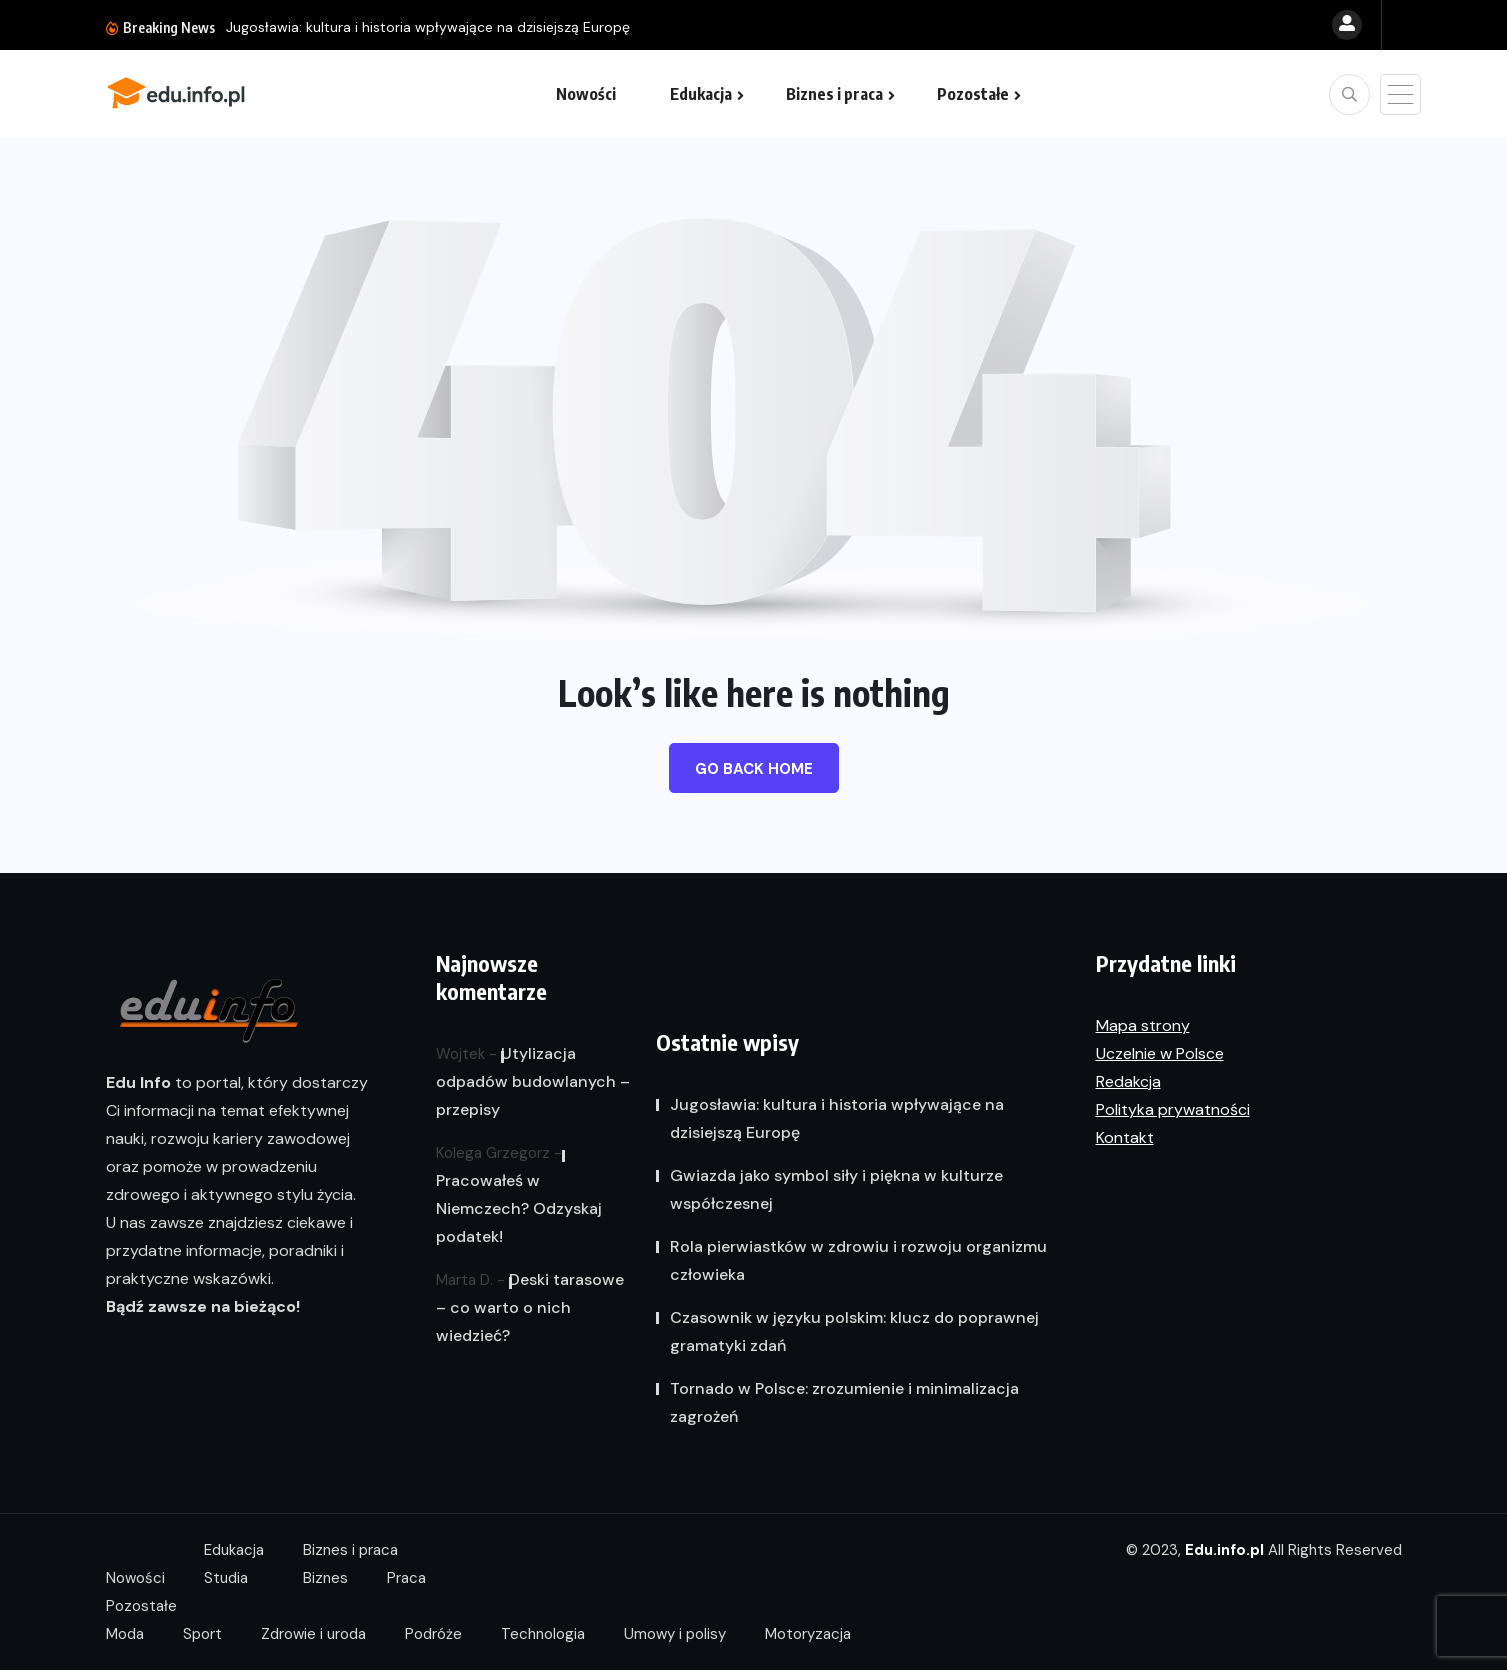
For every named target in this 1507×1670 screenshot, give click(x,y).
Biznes (325, 1578)
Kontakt (1125, 1137)
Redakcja (1128, 1081)
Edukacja (701, 94)
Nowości (586, 94)
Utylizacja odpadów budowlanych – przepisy (533, 1081)
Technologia (543, 1634)
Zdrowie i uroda (313, 1634)
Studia (226, 1578)
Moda (125, 1634)
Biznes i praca (834, 94)
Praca (406, 1578)
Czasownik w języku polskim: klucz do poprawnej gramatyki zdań (854, 1331)
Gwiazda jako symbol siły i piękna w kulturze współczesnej (836, 1189)
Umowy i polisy (675, 1634)
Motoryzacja (808, 1634)
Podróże (433, 1634)
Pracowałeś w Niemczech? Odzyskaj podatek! (519, 1208)
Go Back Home (754, 769)
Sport (202, 1634)
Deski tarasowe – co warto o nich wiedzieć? (530, 1307)
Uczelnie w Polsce (1160, 1053)
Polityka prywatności (1173, 1109)
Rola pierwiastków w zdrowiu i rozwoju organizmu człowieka (858, 1260)
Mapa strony (1143, 1025)
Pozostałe (973, 94)
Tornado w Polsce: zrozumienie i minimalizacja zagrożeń (844, 1402)
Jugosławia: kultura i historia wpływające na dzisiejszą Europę (428, 27)
